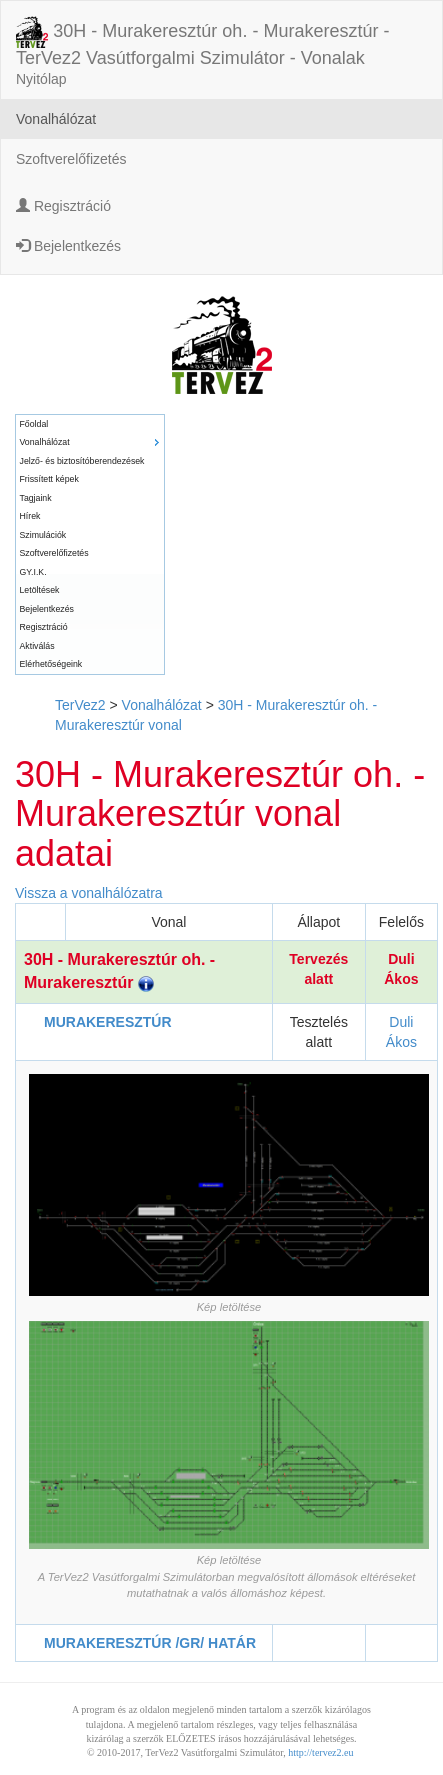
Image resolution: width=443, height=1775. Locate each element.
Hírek (30, 516)
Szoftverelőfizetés (71, 159)
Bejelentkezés (68, 246)
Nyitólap (41, 79)
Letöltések (40, 590)
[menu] (90, 544)
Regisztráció (63, 206)
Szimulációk (43, 535)
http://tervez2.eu (320, 1752)
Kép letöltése (229, 1307)
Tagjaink (36, 498)
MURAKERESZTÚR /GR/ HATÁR (150, 1643)
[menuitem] (90, 424)
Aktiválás (37, 646)
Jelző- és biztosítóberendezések (82, 461)
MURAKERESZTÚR (108, 1022)
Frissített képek (49, 479)
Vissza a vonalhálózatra (89, 893)
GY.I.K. (33, 572)
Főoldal (34, 424)
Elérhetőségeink (51, 664)
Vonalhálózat (56, 119)
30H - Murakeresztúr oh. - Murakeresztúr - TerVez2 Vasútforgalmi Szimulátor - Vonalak (202, 33)
